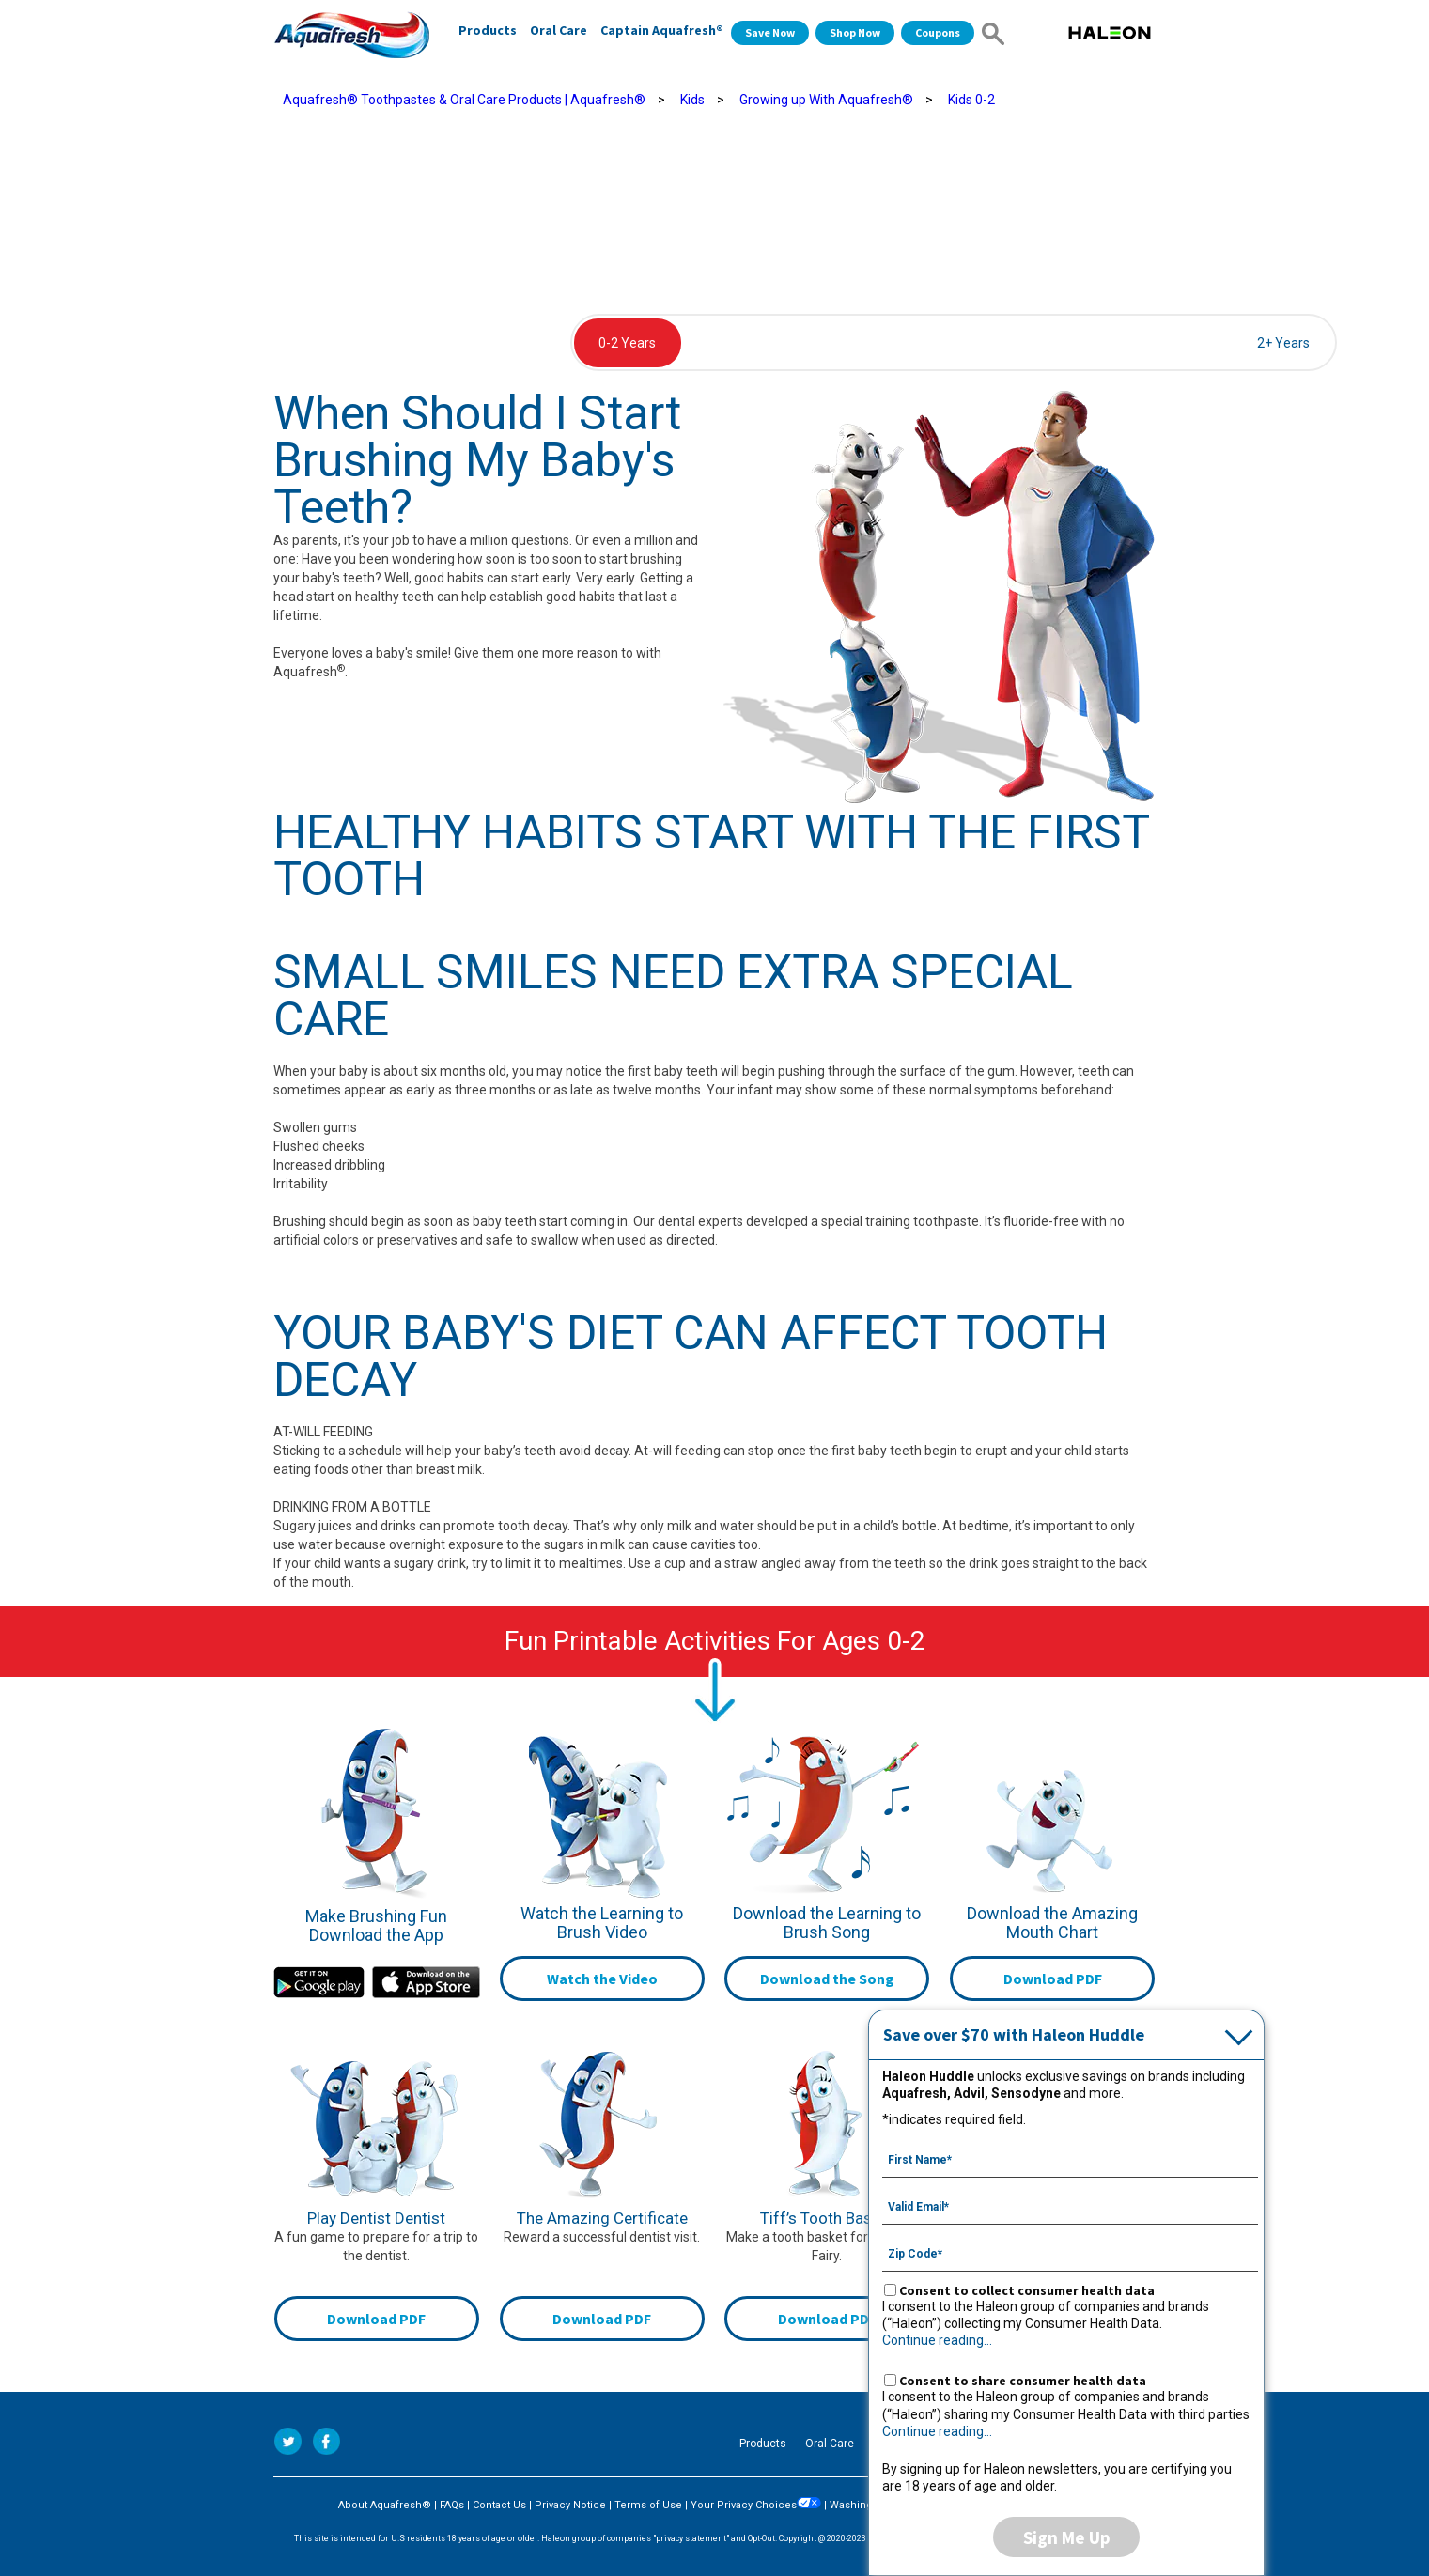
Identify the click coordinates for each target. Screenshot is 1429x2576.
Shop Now (855, 32)
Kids (692, 99)
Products (487, 30)
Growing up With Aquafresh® (826, 99)
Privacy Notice (570, 2505)
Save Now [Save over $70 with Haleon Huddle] (770, 32)
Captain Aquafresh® (661, 30)
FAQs (452, 2505)
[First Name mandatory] (1070, 2158)
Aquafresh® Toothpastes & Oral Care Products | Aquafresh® (464, 99)
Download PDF (1052, 1978)
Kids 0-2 (971, 99)
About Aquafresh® (384, 2505)
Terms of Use (648, 2505)
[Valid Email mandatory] (1070, 2205)
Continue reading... (937, 2340)
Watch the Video (602, 1978)
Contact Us (499, 2505)
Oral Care (558, 30)
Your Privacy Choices (756, 2505)
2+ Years (1283, 342)
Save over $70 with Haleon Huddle (1013, 2034)
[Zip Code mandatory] (1070, 2252)
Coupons (937, 32)
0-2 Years (627, 342)
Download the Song (827, 1978)
